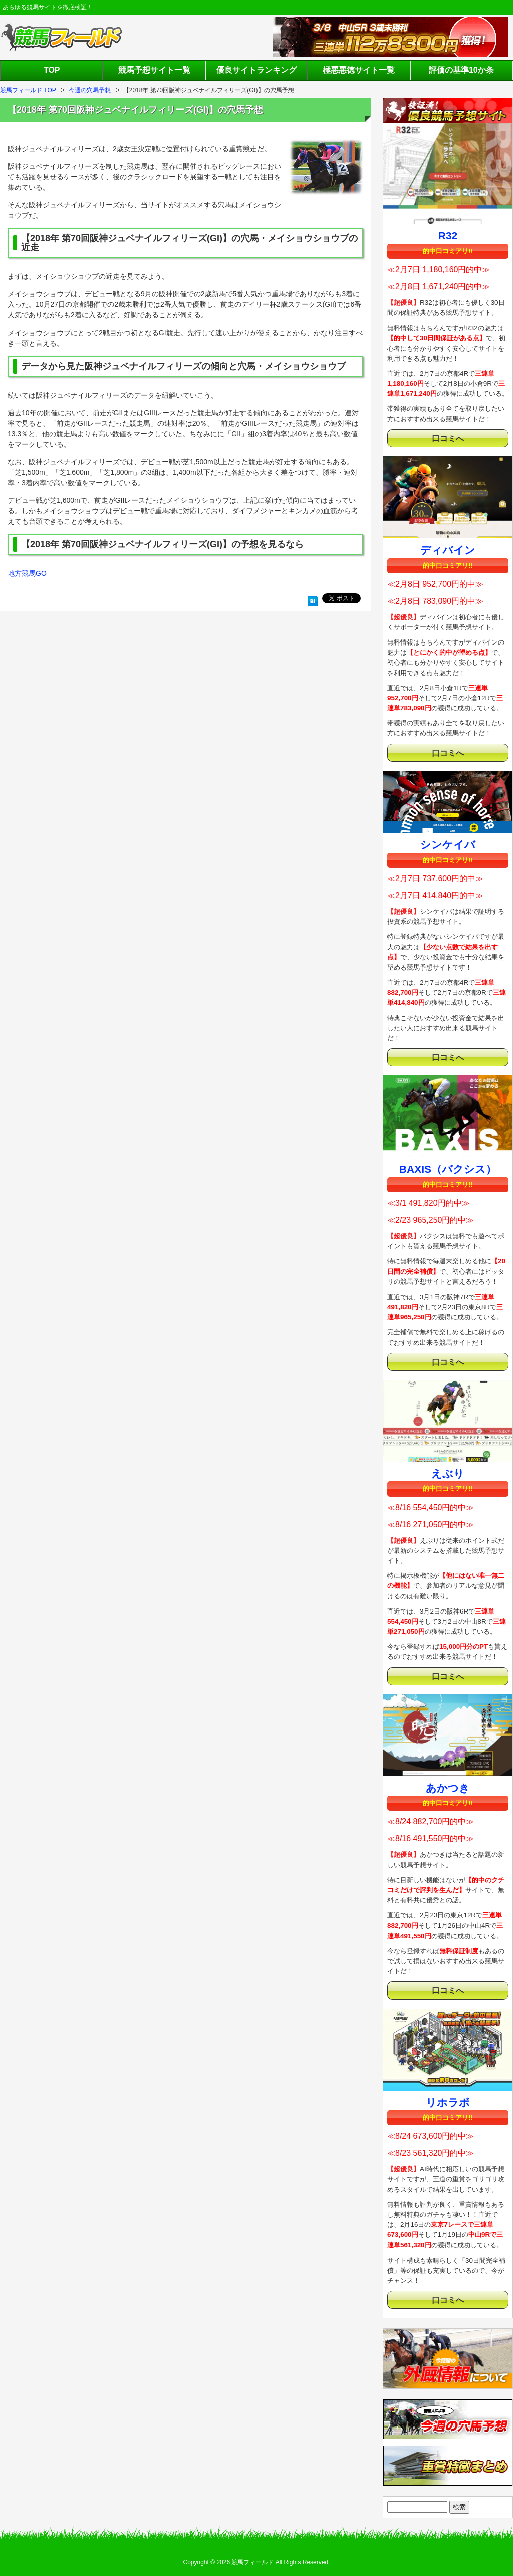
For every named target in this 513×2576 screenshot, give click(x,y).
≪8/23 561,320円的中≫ (430, 2153)
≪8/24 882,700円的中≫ (430, 1821)
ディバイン (447, 550)
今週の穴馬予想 (90, 90)
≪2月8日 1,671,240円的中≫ (438, 286)
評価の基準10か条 (461, 70)
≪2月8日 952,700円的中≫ (435, 584)
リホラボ (448, 2102)
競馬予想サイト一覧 (154, 70)
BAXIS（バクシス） (447, 1169)
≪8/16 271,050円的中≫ (430, 1524)
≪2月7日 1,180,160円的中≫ (438, 269)
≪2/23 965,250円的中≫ (430, 1220)
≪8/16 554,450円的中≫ (430, 1507)
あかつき (448, 1788)
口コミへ (448, 438)
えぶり (447, 1473)
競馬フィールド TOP (28, 90)
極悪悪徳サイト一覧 (359, 70)
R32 (448, 235)
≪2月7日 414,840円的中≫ (435, 895)
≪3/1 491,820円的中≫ (428, 1203)
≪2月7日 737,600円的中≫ (435, 878)
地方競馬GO (27, 573)
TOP (52, 70)
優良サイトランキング (256, 70)
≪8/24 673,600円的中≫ (430, 2136)
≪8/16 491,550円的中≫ (430, 1838)
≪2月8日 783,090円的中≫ (435, 601)
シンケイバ (447, 844)
